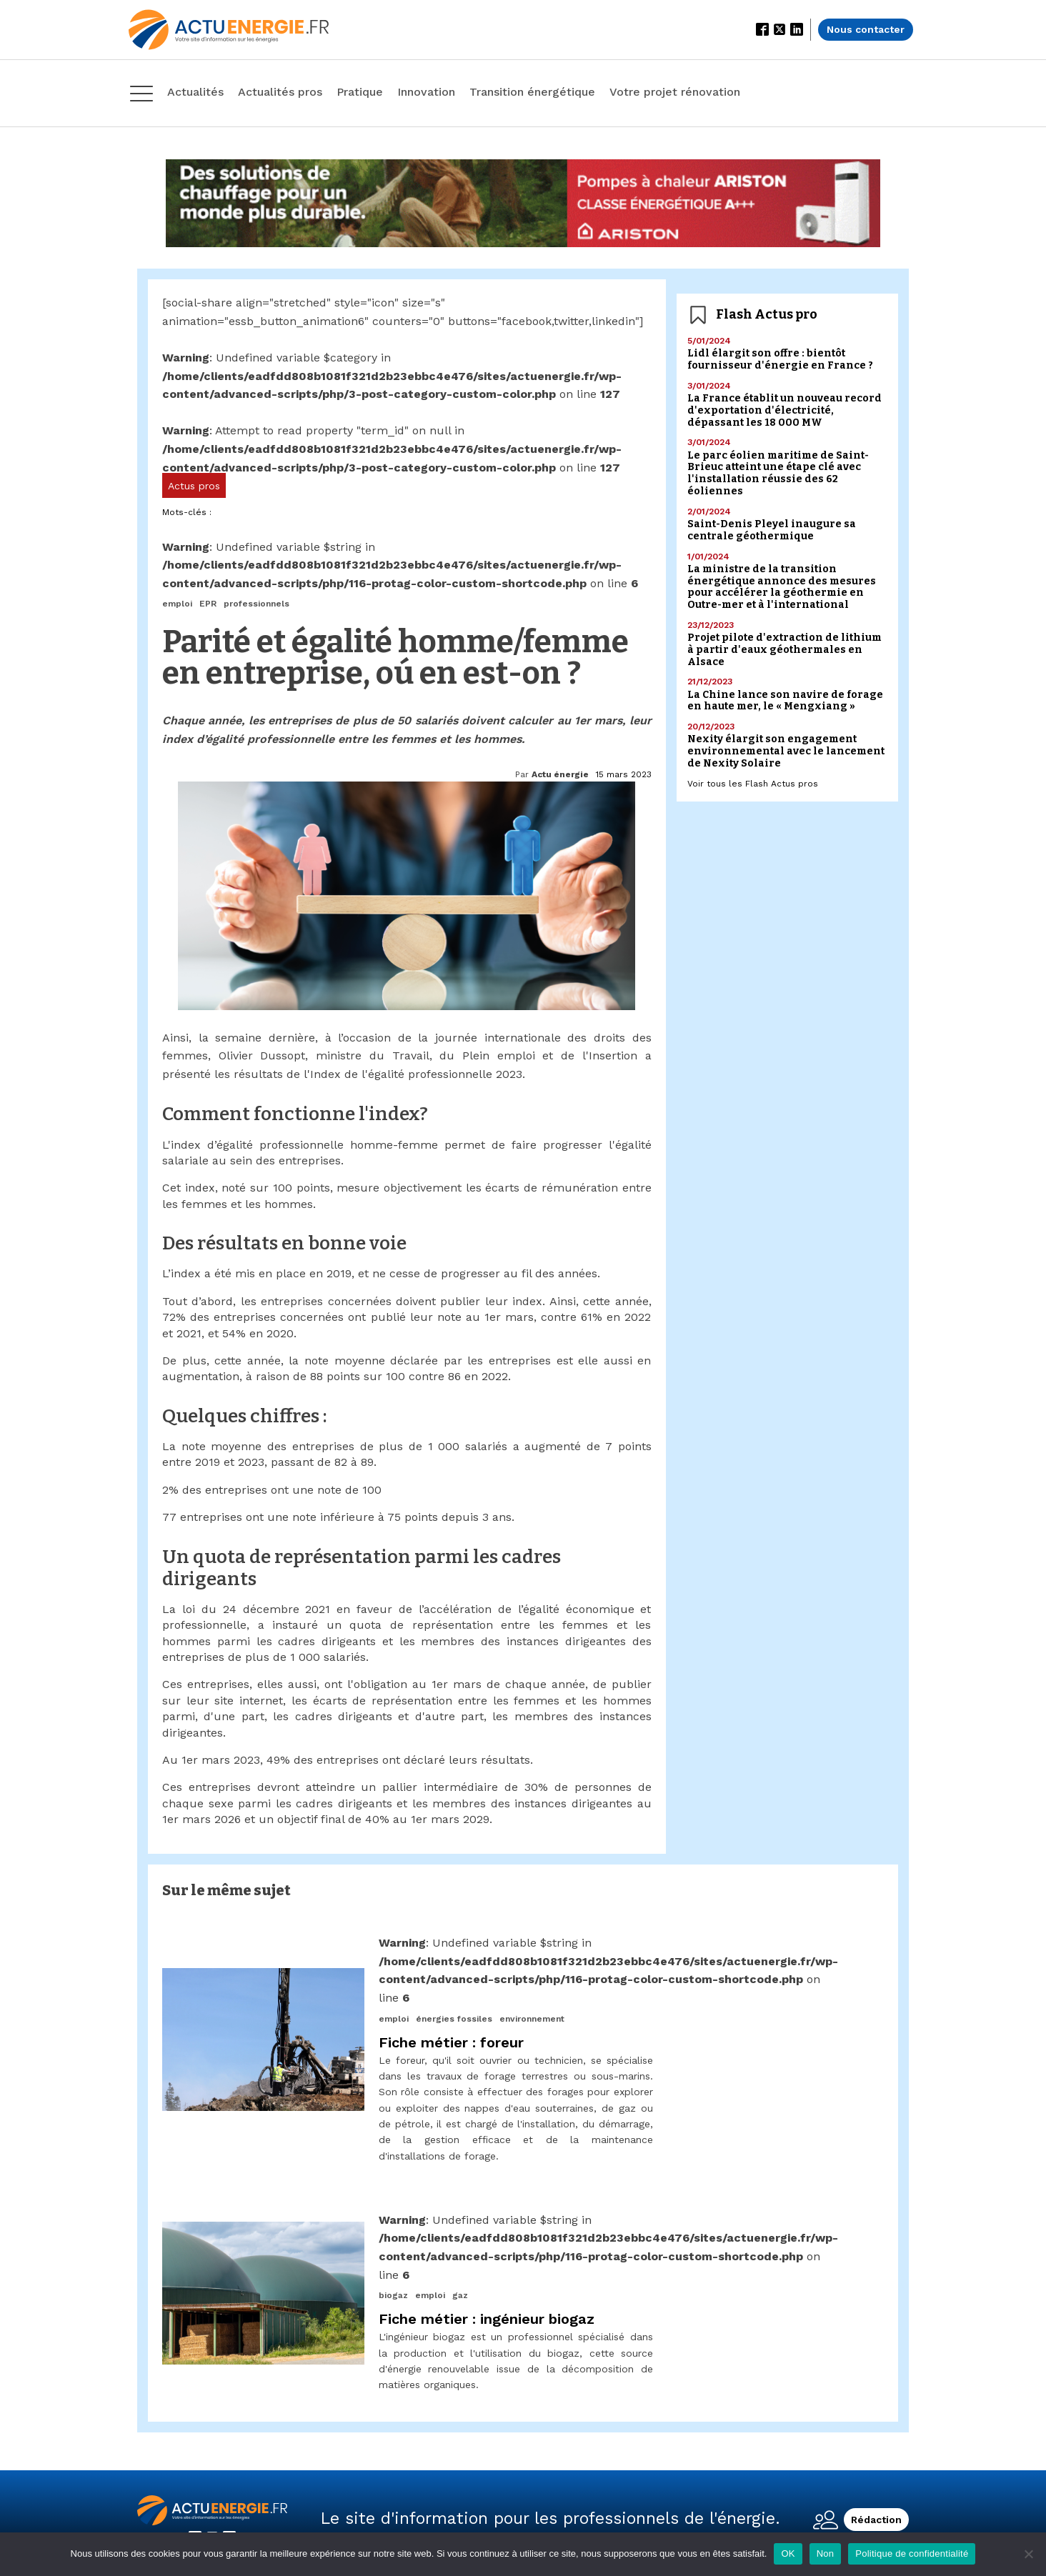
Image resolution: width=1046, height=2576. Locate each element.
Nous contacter (866, 29)
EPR (207, 604)
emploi (177, 604)
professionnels (256, 604)
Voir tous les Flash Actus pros (752, 784)
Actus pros (194, 485)
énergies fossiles (454, 2019)
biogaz (393, 2295)
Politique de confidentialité (911, 2553)
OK (788, 2553)
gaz (460, 2295)
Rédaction (876, 2519)
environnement (531, 2019)
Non (826, 2553)
